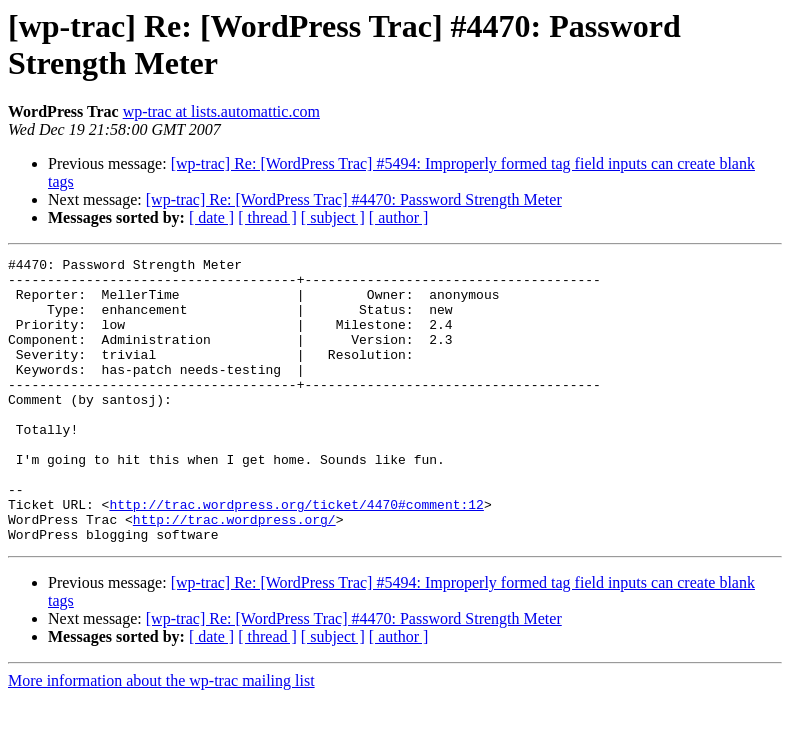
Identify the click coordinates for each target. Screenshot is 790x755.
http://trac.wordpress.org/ (234, 573)
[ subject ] (333, 217)
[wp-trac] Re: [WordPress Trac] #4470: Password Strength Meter (354, 199)
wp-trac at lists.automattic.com (221, 111)
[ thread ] (267, 217)
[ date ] (211, 217)
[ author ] (399, 217)
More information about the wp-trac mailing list (161, 737)
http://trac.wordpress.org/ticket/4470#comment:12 (296, 555)
